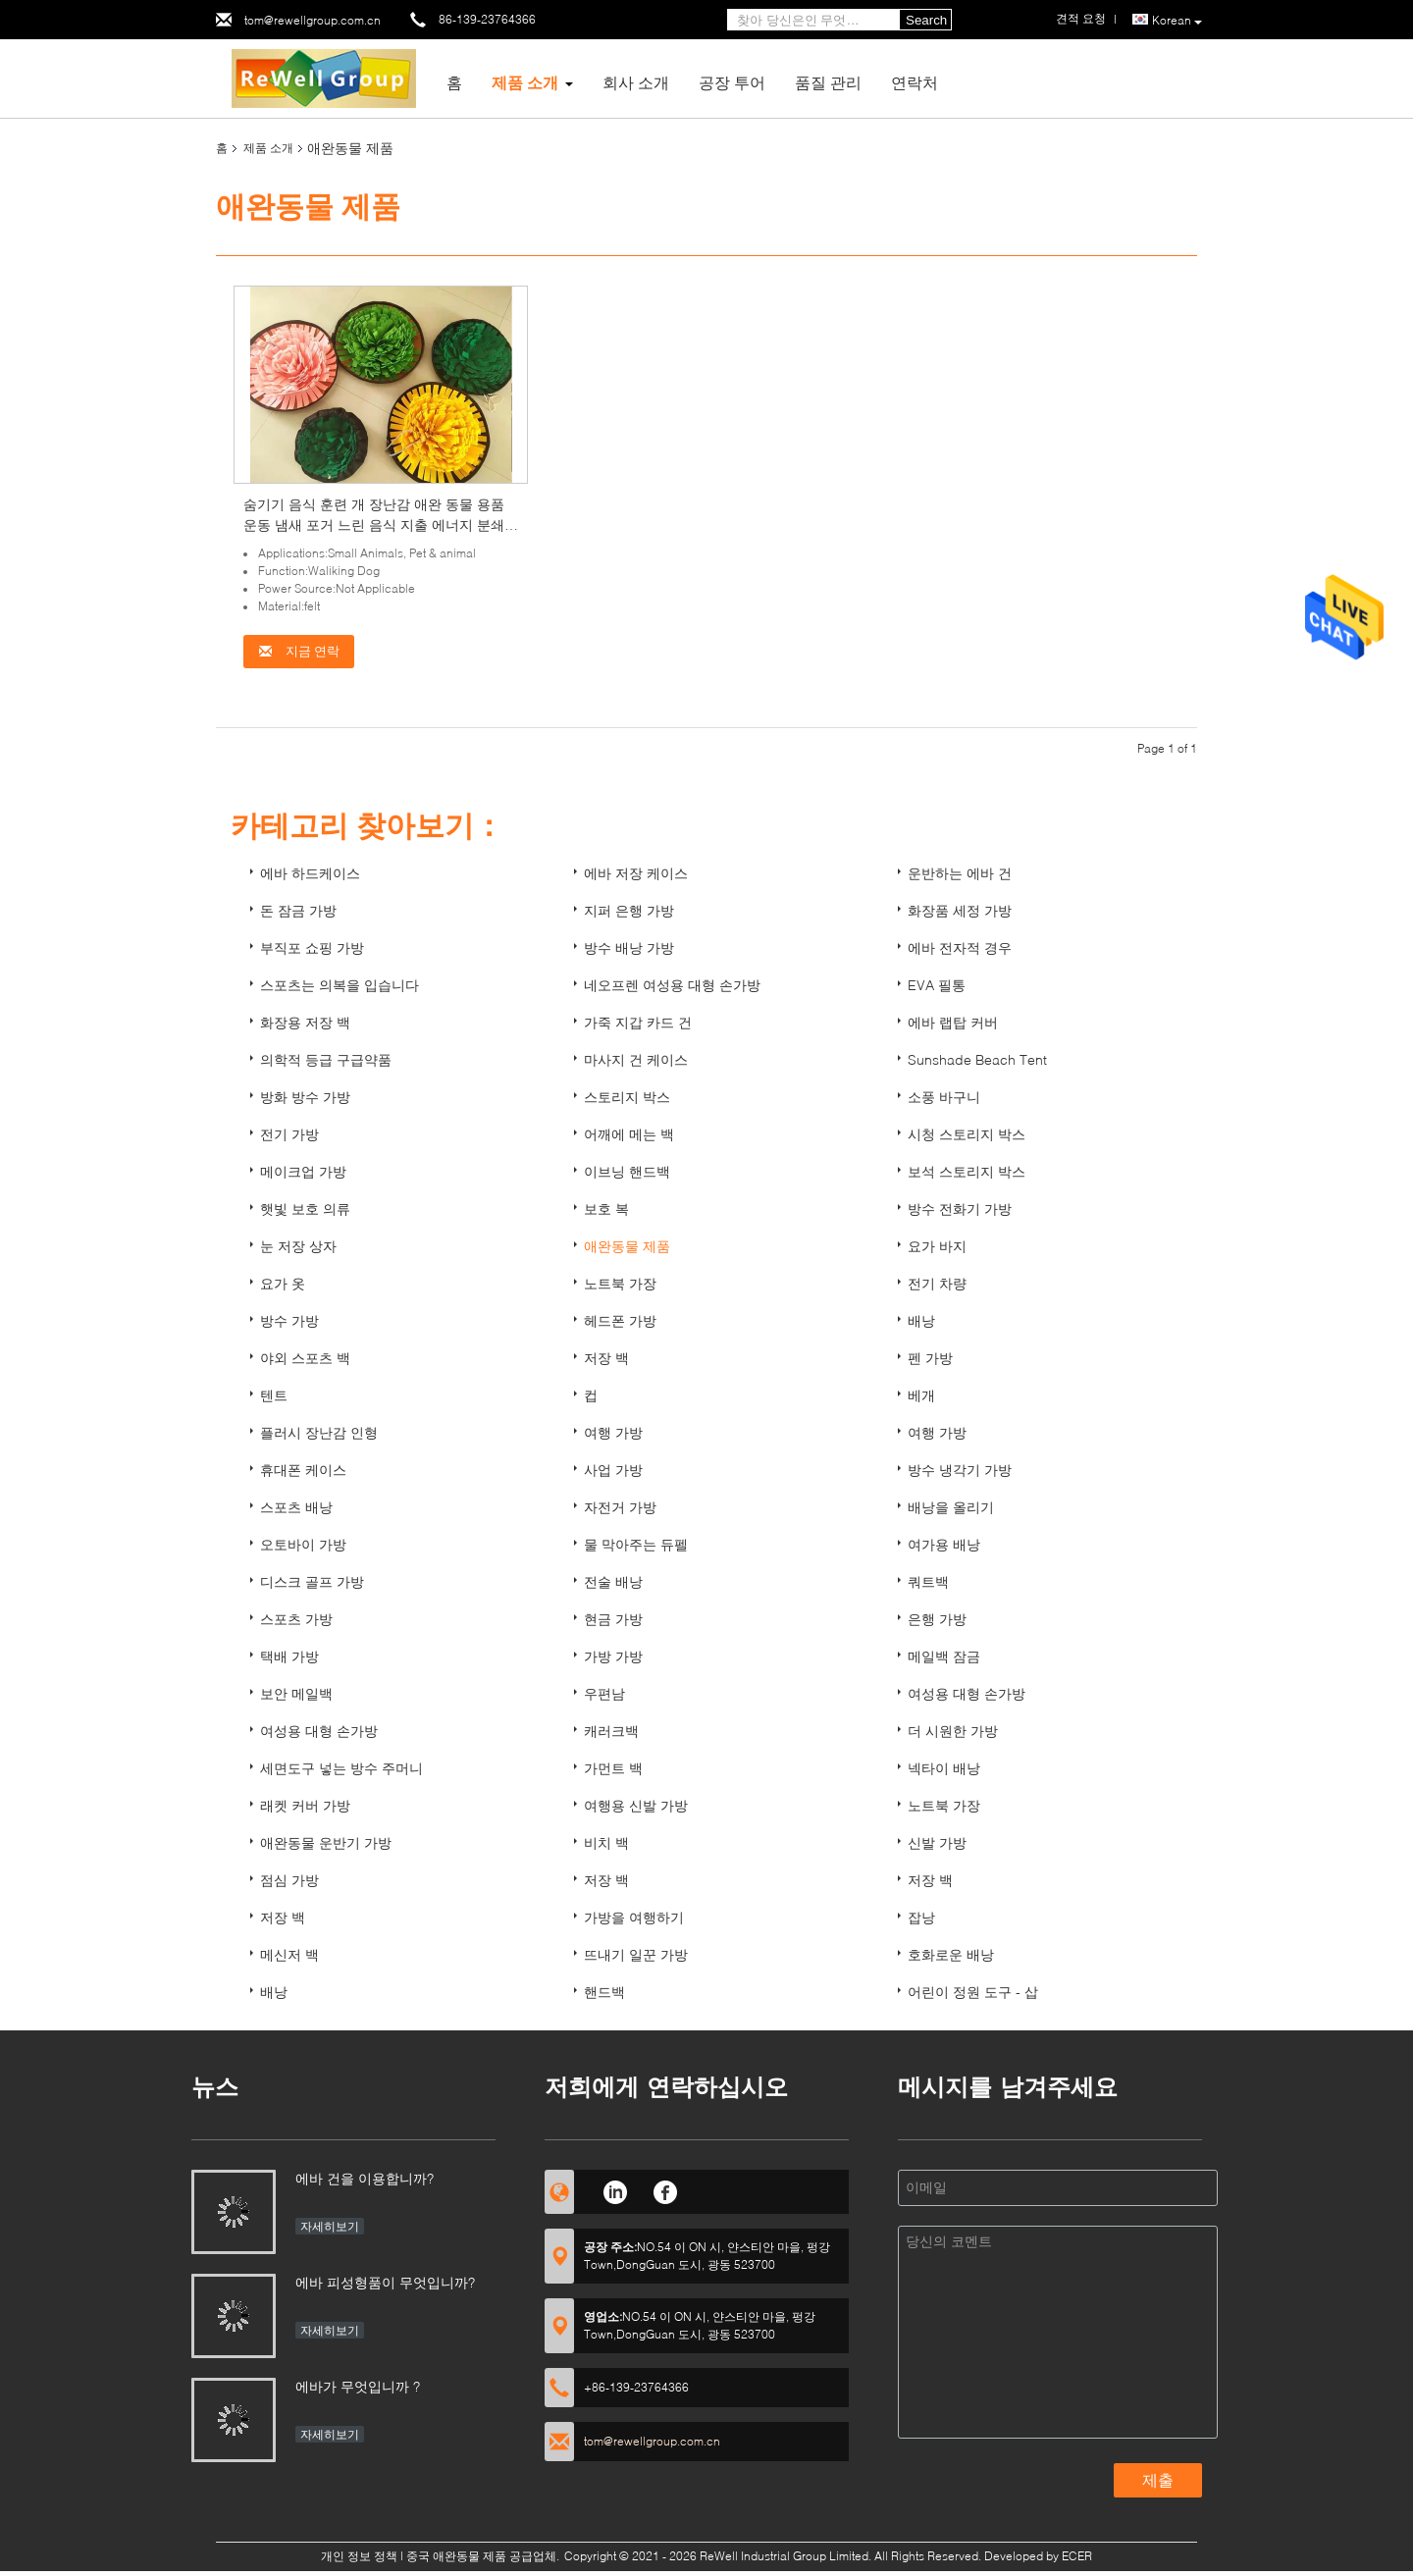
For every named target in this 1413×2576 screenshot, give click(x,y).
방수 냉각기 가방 (960, 1469)
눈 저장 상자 (298, 1245)
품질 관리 (828, 82)
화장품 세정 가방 (960, 910)
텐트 (274, 1395)
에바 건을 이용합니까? (364, 2178)
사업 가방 (613, 1469)
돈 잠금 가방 (298, 910)
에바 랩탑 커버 (953, 1022)
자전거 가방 (620, 1506)
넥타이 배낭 (944, 1768)
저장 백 (606, 1357)
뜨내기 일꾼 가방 (636, 1954)
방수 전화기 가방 (960, 1208)
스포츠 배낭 (296, 1506)
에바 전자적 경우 (960, 947)
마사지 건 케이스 (636, 1059)
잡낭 (921, 1917)
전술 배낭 (613, 1581)
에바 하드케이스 (310, 873)
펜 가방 (930, 1357)
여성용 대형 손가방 (966, 1693)
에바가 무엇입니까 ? (357, 2386)
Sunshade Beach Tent (977, 1059)
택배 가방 (289, 1656)
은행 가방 (937, 1618)
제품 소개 (525, 82)
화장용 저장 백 (305, 1022)
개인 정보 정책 (359, 2556)
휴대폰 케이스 (303, 1469)
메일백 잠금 (944, 1656)
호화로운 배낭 (951, 1954)
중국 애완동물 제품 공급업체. (484, 2556)
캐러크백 (611, 1730)
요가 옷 (282, 1283)
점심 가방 (289, 1879)
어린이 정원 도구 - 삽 (973, 1991)
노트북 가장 (620, 1283)
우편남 (604, 1693)
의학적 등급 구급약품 (326, 1059)
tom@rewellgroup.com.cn (312, 20)
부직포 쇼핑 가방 (312, 947)
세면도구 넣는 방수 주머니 (341, 1768)
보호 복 (606, 1208)
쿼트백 (928, 1581)
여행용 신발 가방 (636, 1805)
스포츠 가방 (296, 1618)
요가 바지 (937, 1245)
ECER (1077, 2556)
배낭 (921, 1320)
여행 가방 (613, 1432)
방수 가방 (289, 1320)
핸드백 (604, 1991)
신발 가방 (937, 1842)
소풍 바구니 (944, 1096)
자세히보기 (329, 2226)
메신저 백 (289, 1954)
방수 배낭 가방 (629, 947)
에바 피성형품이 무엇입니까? (385, 2282)
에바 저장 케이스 (636, 873)
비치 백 (606, 1842)
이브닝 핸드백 (627, 1171)
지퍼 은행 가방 (629, 910)
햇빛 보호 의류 (305, 1208)
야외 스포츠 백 (305, 1357)
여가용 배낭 (944, 1544)
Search (926, 20)
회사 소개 (635, 82)
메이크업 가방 (303, 1171)
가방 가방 (613, 1656)
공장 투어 (732, 82)
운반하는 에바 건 (960, 873)
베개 (921, 1395)
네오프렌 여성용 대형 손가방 (672, 984)
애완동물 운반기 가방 (326, 1842)
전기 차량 (937, 1283)
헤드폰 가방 (620, 1320)
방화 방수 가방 (305, 1096)
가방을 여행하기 (634, 1917)
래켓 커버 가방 (305, 1805)
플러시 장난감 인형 (319, 1432)
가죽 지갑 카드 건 (638, 1022)
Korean (1177, 20)
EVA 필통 (937, 984)
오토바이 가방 (303, 1544)
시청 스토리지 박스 (966, 1134)
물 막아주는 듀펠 (636, 1544)
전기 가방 (289, 1134)
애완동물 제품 (627, 1245)
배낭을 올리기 (951, 1506)
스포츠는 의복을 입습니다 (339, 984)
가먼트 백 (613, 1768)
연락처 (914, 82)
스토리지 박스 (627, 1096)
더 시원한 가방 (953, 1730)
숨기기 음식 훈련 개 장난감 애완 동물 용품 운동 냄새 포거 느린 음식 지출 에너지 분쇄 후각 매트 (373, 524)
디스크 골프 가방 (312, 1581)
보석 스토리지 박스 (966, 1171)
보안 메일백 (296, 1693)
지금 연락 (299, 651)
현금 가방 (613, 1618)
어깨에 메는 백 (629, 1134)
